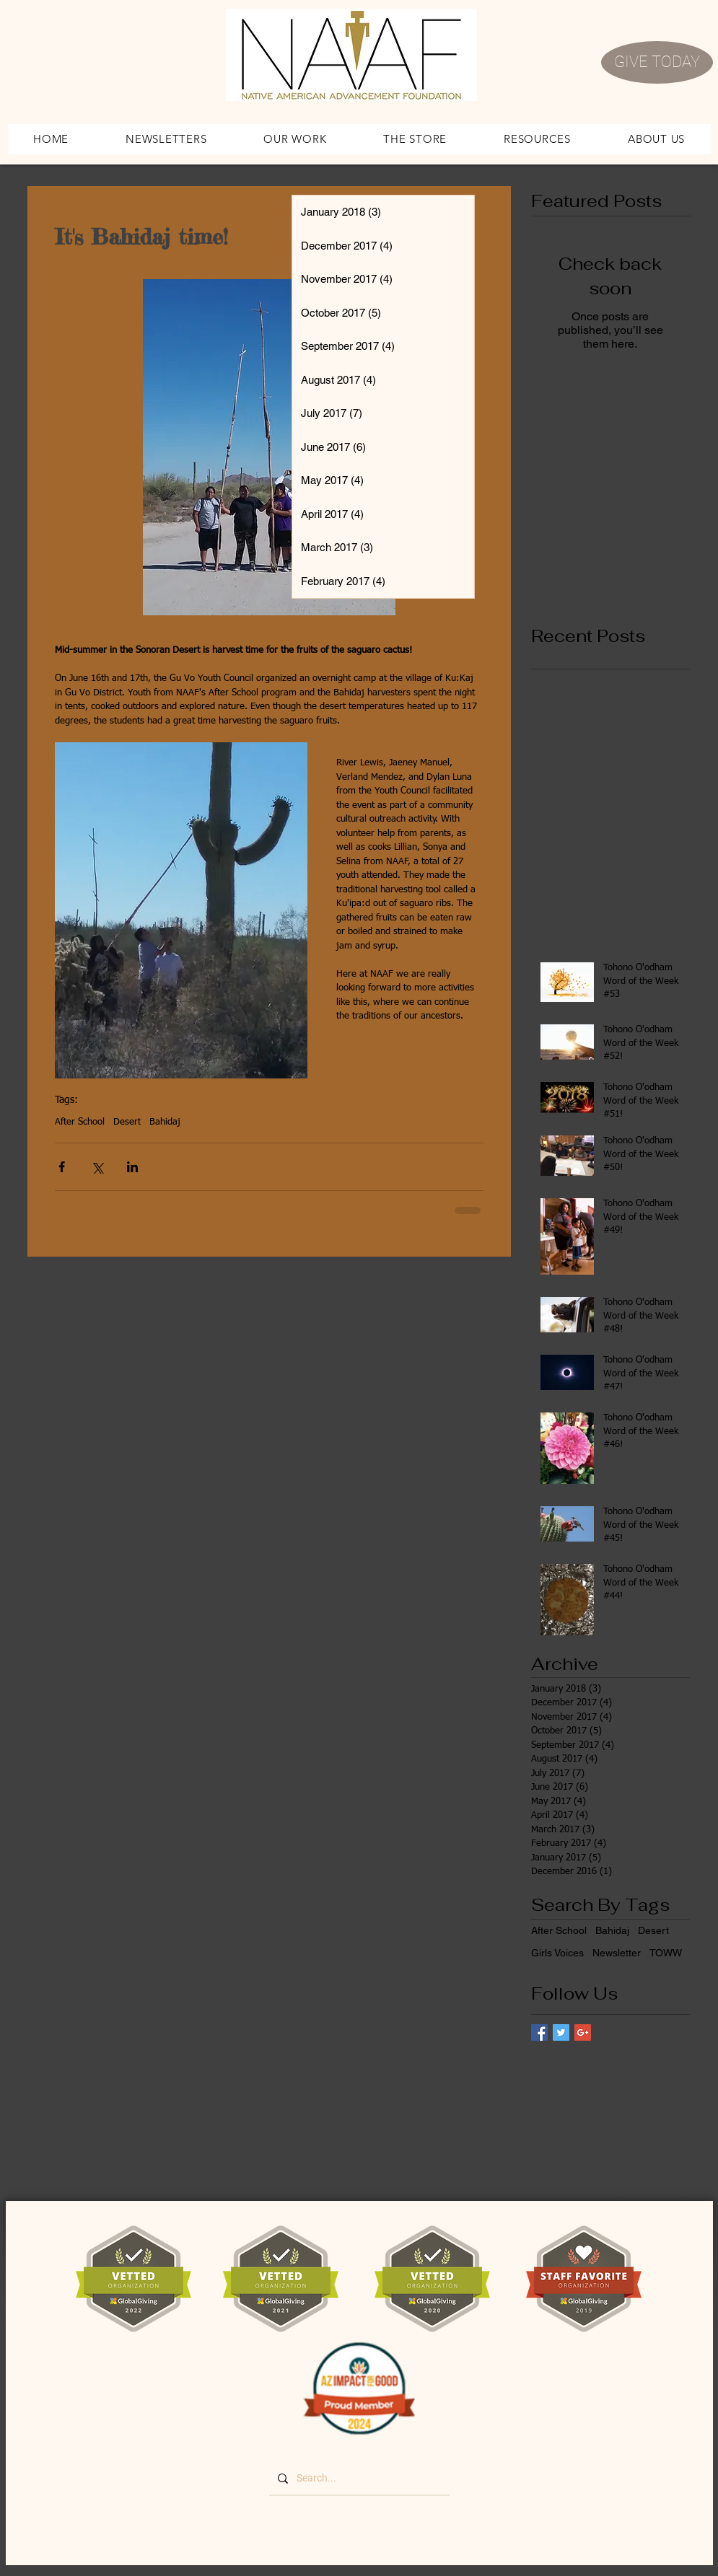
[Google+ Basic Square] (582, 2032)
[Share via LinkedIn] (132, 1167)
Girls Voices (557, 1953)
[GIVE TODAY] (657, 62)
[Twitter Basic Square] (561, 2032)
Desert (127, 1122)
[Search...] (358, 2478)
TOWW (665, 1953)
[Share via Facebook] (62, 1167)
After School (80, 1122)
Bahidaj (164, 1122)
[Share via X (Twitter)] (97, 1167)
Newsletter (616, 1953)
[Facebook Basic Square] (539, 2032)
